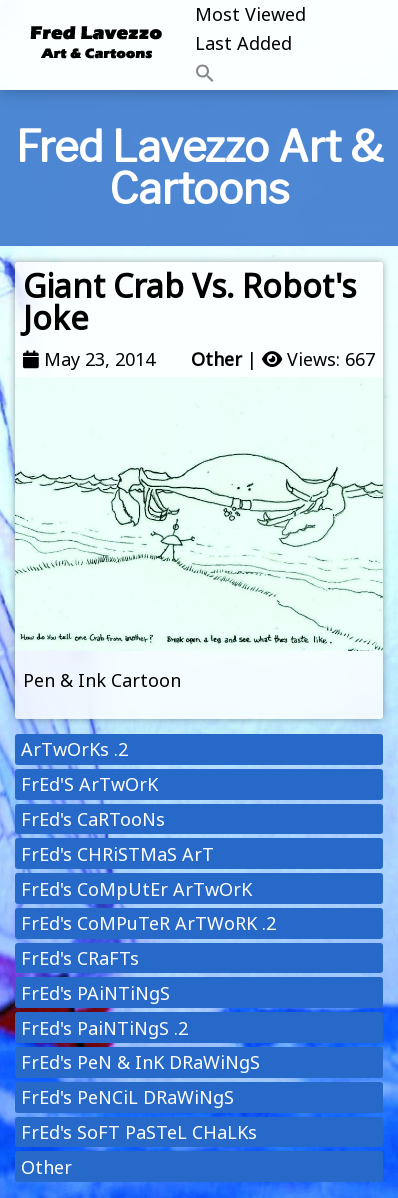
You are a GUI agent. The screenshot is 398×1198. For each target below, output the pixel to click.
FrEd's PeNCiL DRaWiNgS (127, 1097)
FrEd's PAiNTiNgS (95, 993)
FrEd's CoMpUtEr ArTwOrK (136, 889)
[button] (250, 74)
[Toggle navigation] (354, 45)
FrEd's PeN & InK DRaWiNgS (140, 1062)
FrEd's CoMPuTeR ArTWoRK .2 (148, 923)
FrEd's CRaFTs (80, 958)
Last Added (243, 43)
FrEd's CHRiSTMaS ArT (117, 854)
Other (216, 359)
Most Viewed (250, 14)
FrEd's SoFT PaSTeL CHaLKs (139, 1132)
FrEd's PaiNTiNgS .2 (104, 1028)
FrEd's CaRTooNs (93, 819)
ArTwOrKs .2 (74, 749)
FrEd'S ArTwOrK (89, 784)
